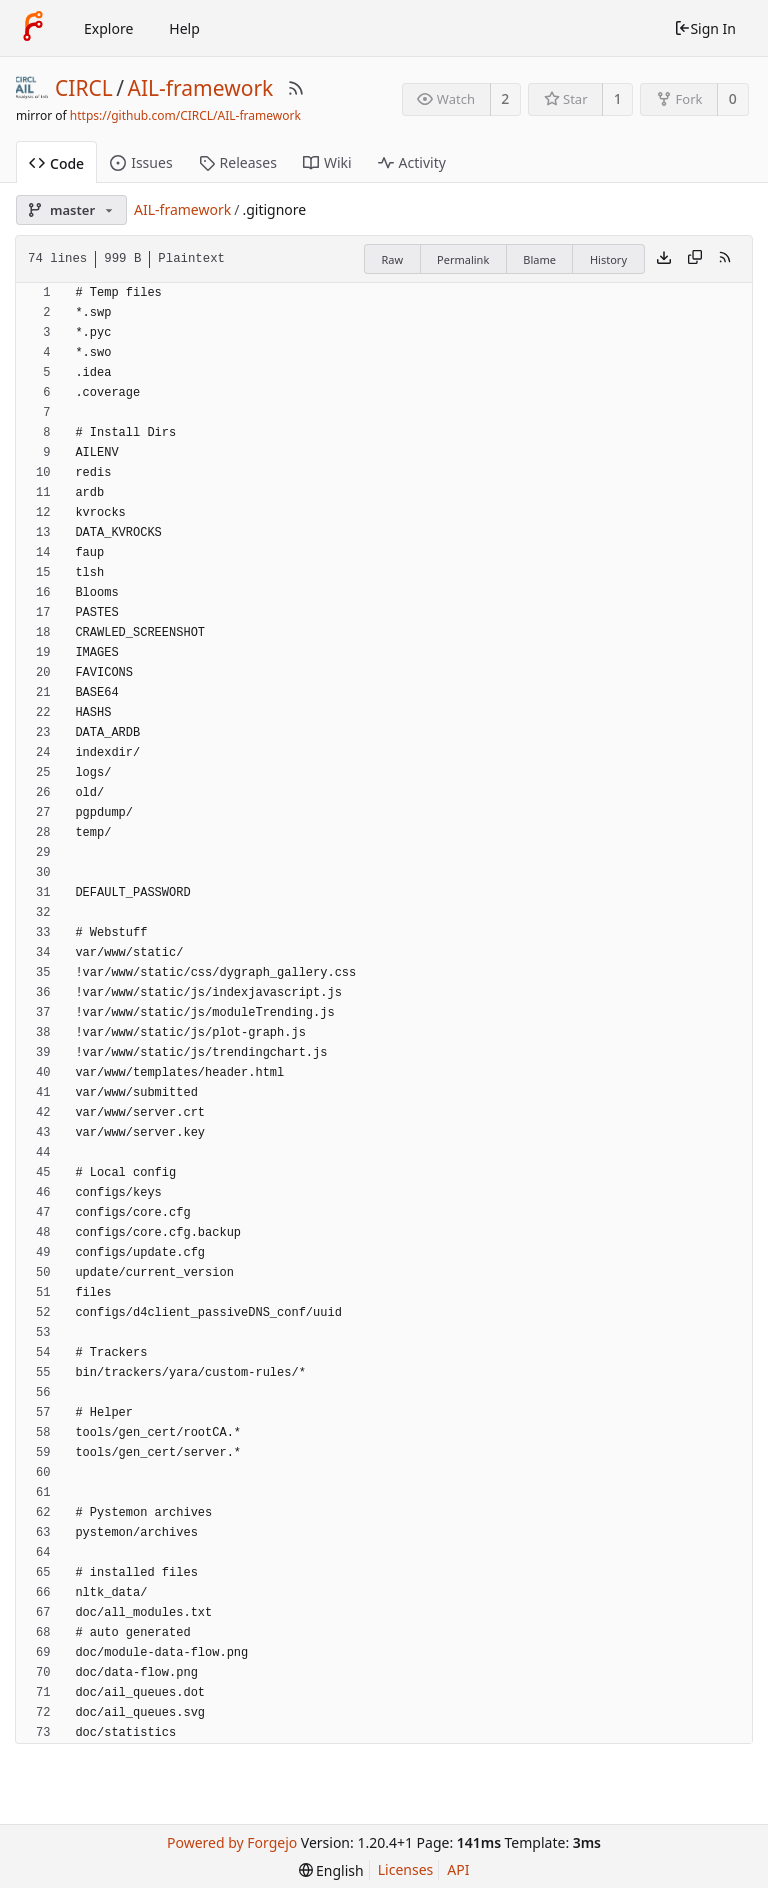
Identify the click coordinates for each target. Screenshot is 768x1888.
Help (184, 28)
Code (56, 163)
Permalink (463, 259)
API (458, 1869)
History (608, 259)
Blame (539, 259)
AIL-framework (201, 88)
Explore (108, 28)
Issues (141, 162)
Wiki (327, 162)
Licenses (406, 1869)
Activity (412, 162)
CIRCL (84, 88)
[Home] (33, 28)
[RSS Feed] (296, 88)
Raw (392, 259)
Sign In (705, 28)
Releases (238, 162)
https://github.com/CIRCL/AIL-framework (185, 115)
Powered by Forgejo (232, 1842)
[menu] (331, 1870)
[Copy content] (695, 259)
